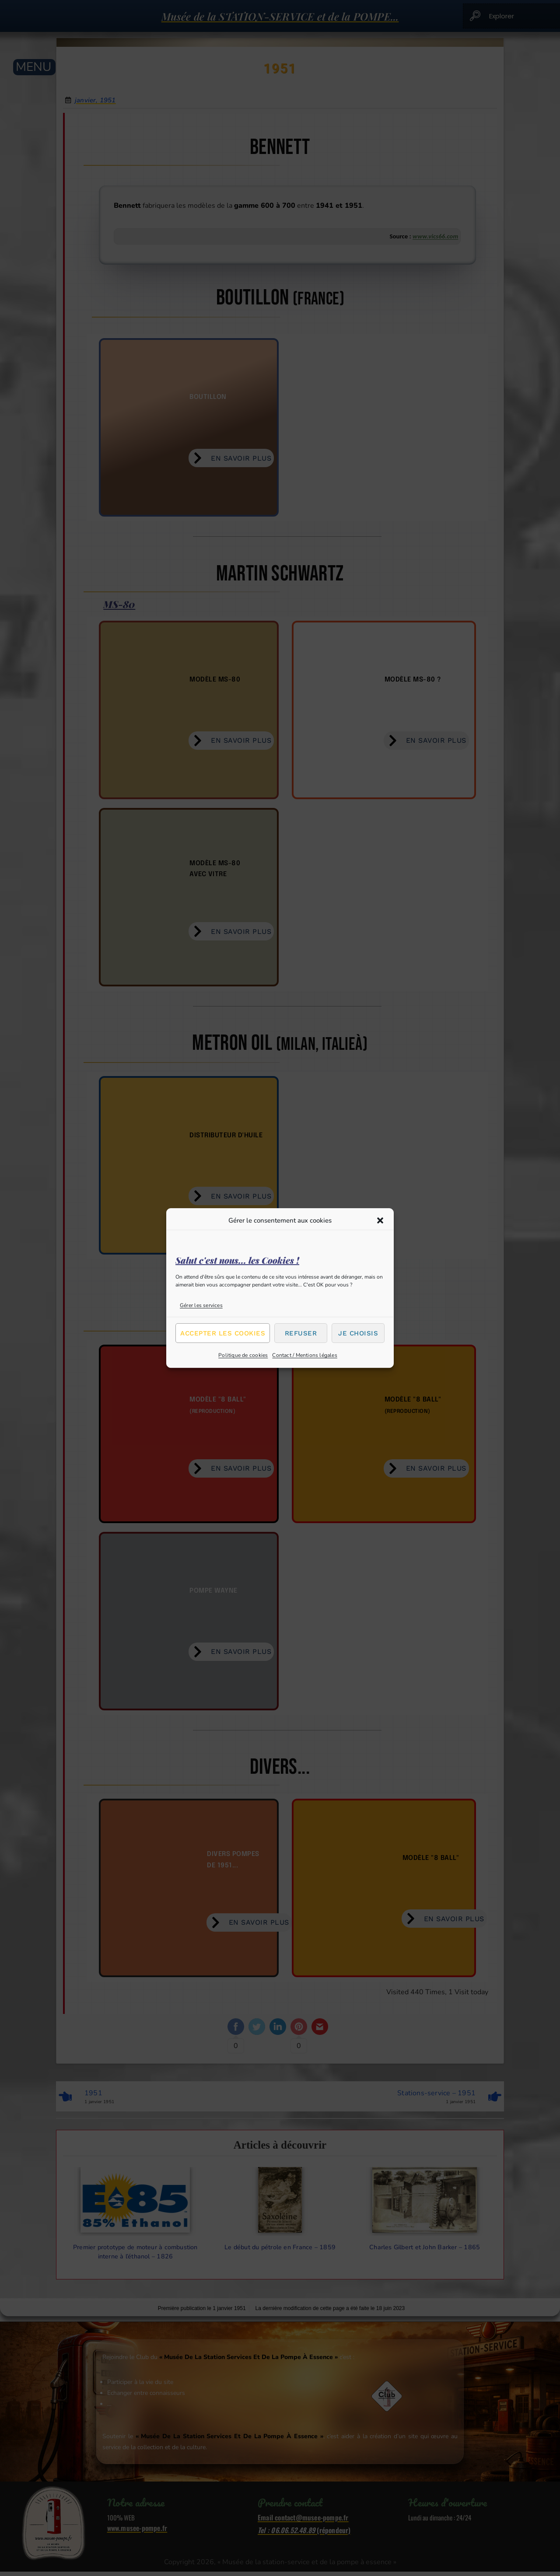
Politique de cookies (243, 1355)
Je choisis (358, 1333)
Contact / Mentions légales (304, 1355)
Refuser (301, 1333)
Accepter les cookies (222, 1333)
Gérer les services (201, 1305)
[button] (380, 1220)
